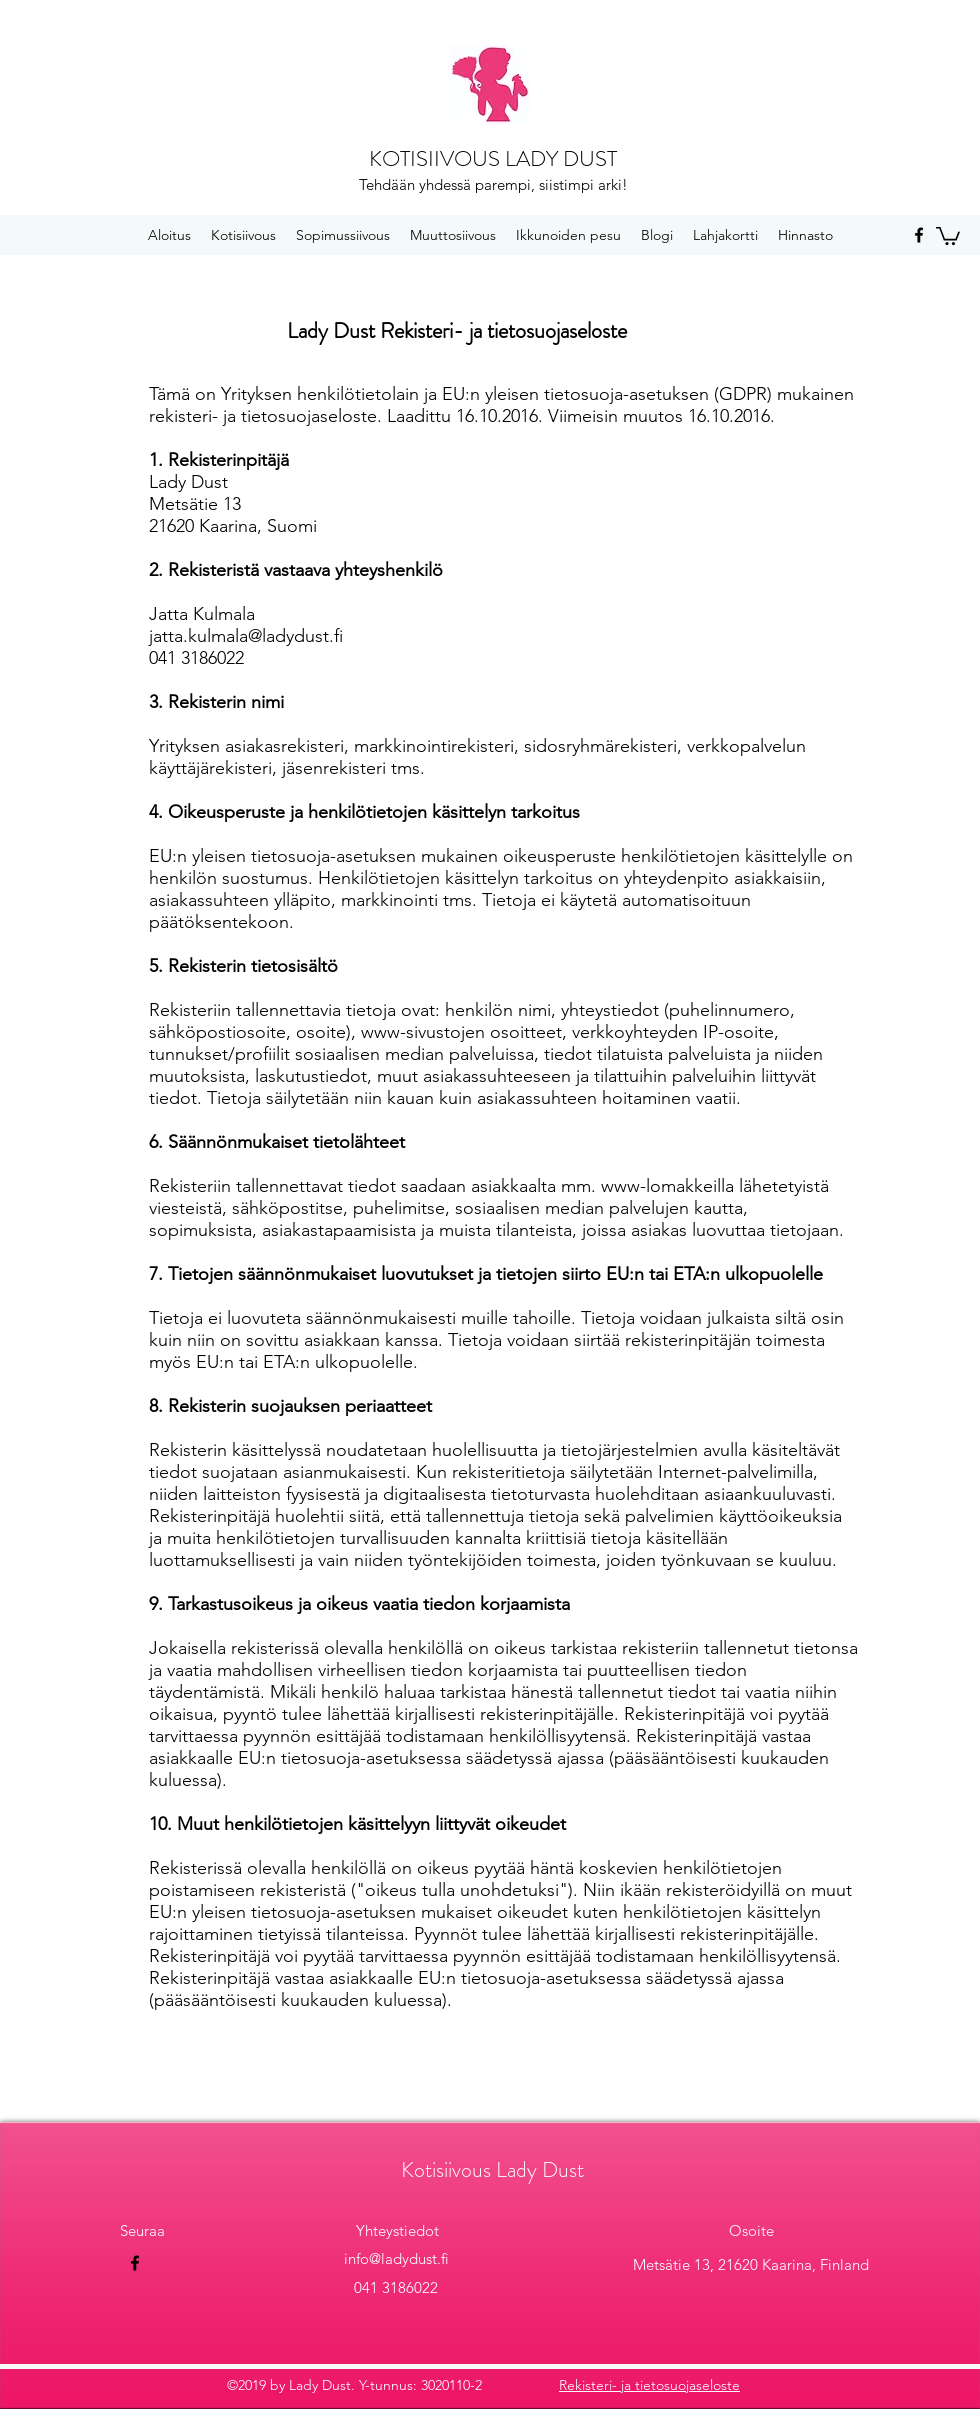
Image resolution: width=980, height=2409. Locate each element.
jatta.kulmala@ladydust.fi (246, 636)
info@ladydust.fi (396, 2258)
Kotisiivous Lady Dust (492, 2169)
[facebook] (919, 235)
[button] (948, 235)
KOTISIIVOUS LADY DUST (493, 158)
